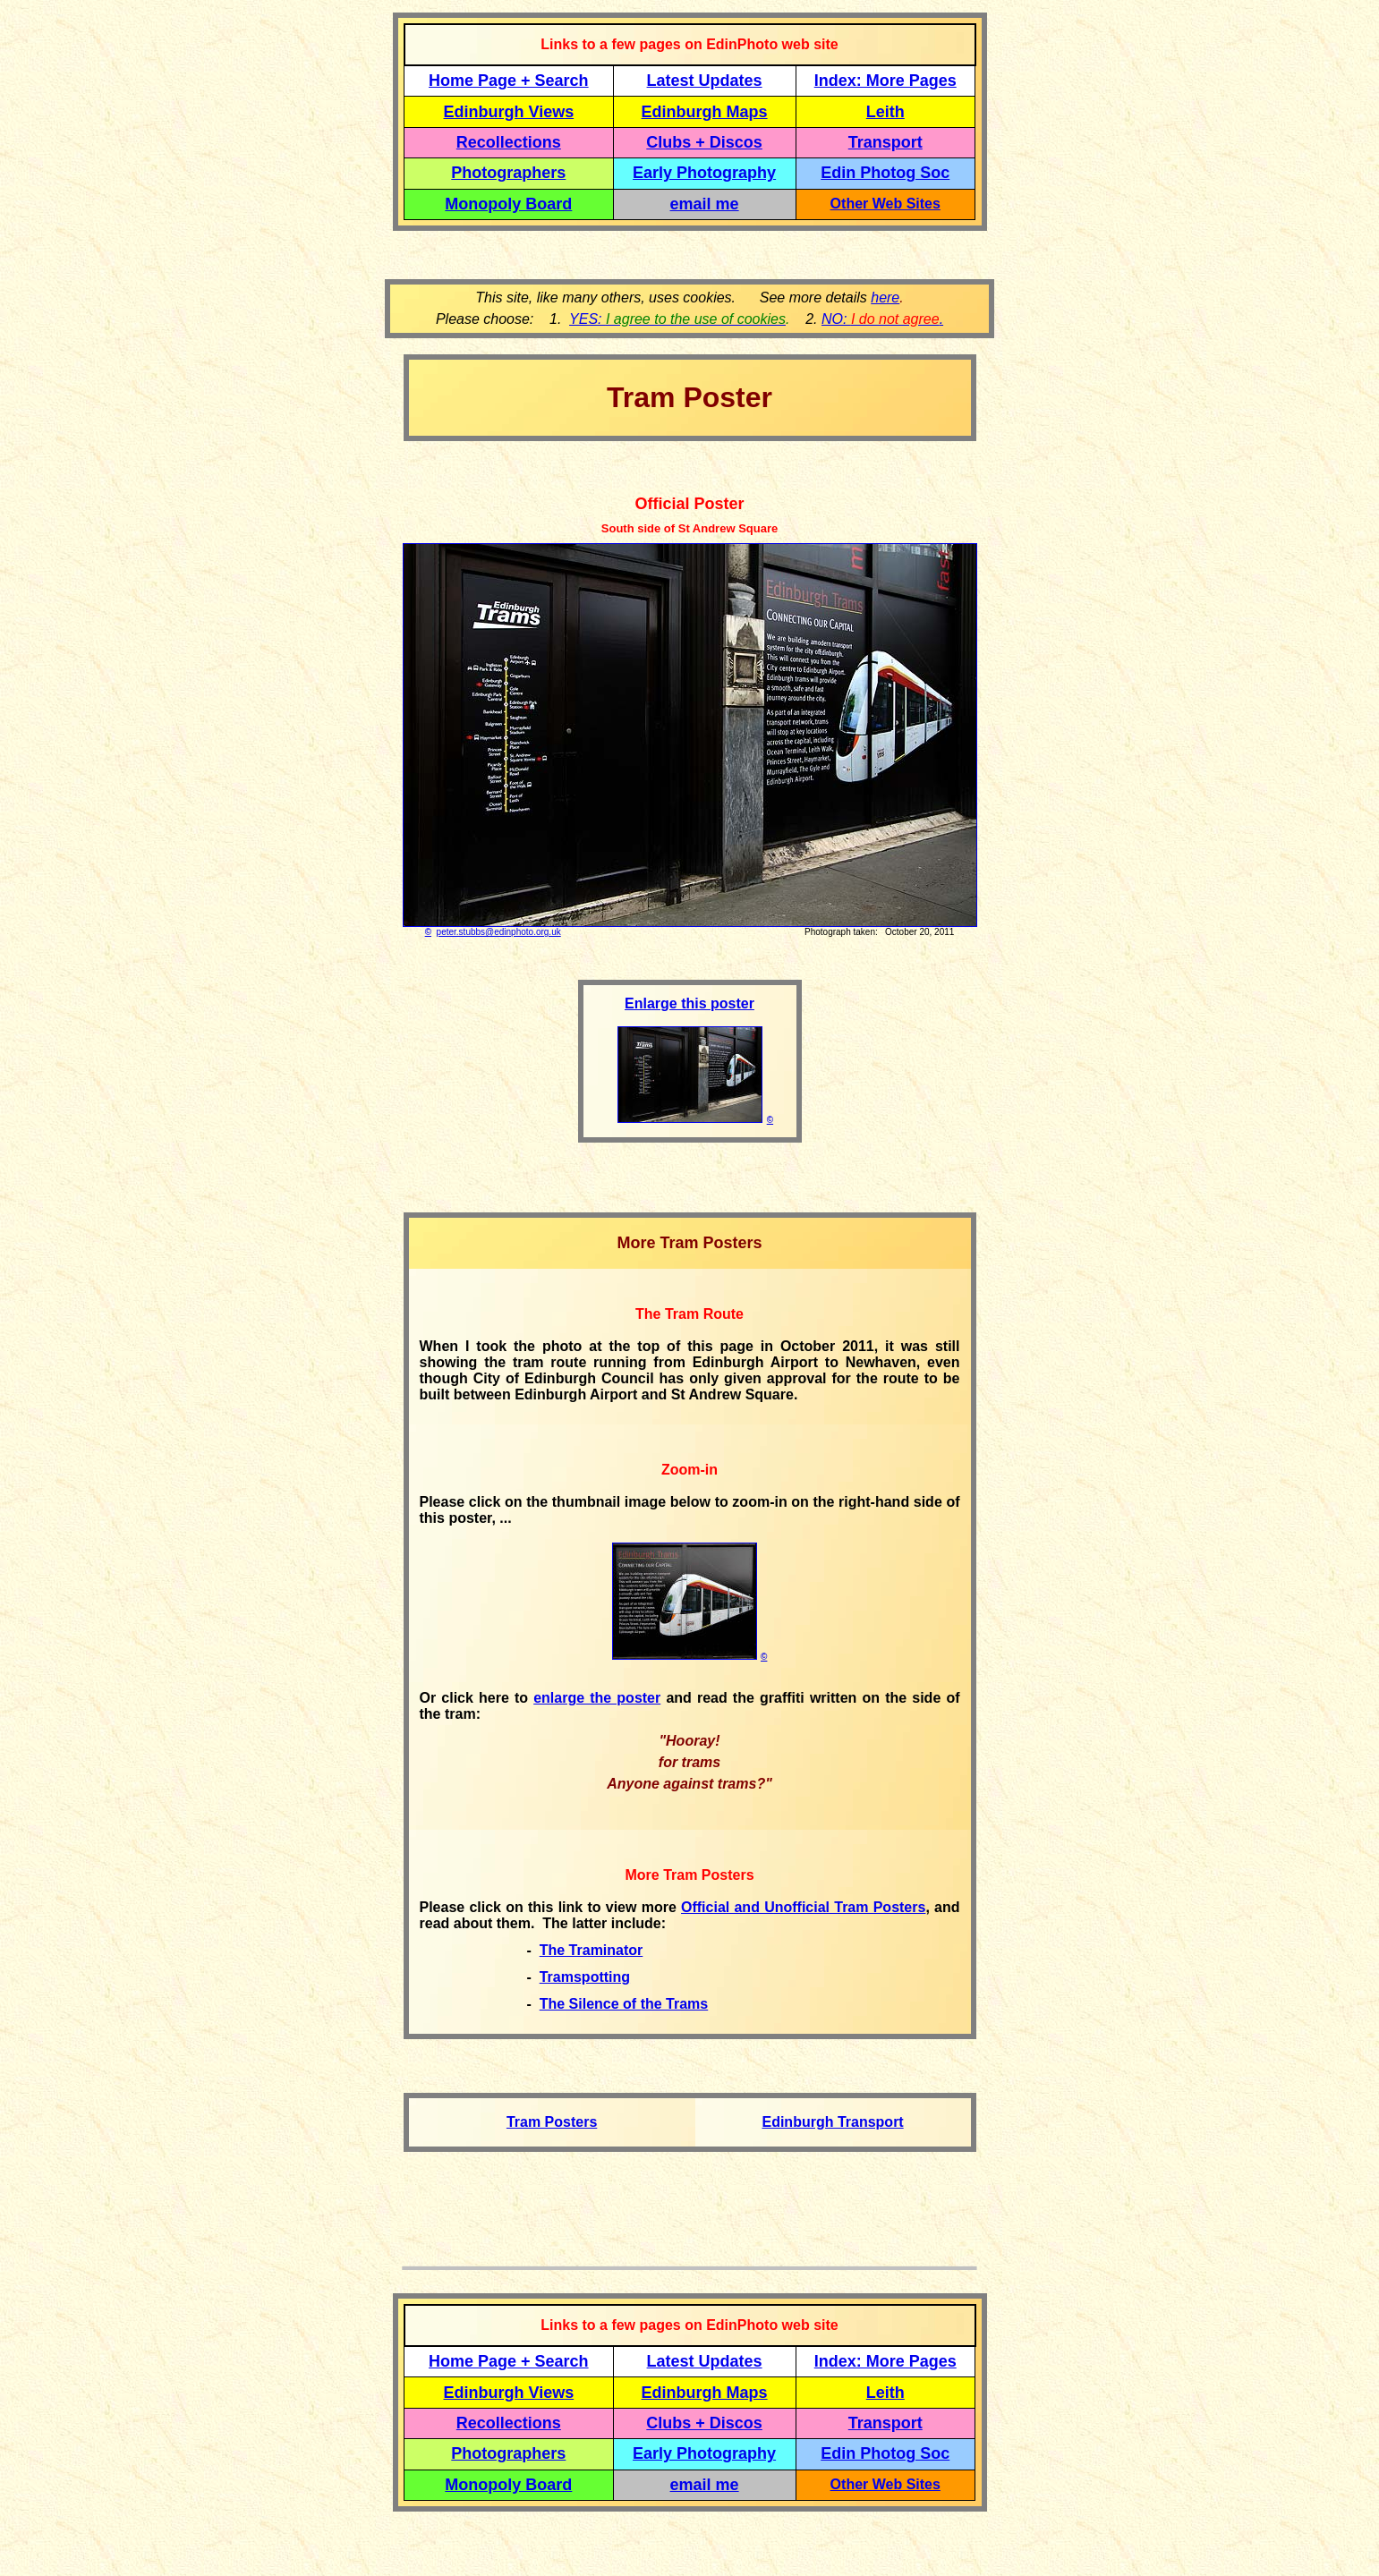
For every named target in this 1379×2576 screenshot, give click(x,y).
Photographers (508, 173)
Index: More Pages (885, 80)
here (885, 297)
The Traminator (591, 1950)
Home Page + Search (509, 80)
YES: (677, 319)
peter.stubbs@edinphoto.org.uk (499, 932)
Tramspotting (585, 1977)
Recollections (508, 142)
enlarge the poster (596, 1697)
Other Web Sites (885, 203)
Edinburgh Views (508, 112)
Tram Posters (551, 2122)
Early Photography (704, 173)
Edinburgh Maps (705, 112)
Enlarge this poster (689, 1003)
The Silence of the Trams (624, 2003)
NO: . (882, 319)
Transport (885, 142)
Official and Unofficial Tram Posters (803, 1907)
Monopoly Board (508, 204)
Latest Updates (704, 80)
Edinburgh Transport (832, 2122)
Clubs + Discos (704, 142)
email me (704, 204)
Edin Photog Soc (885, 173)
